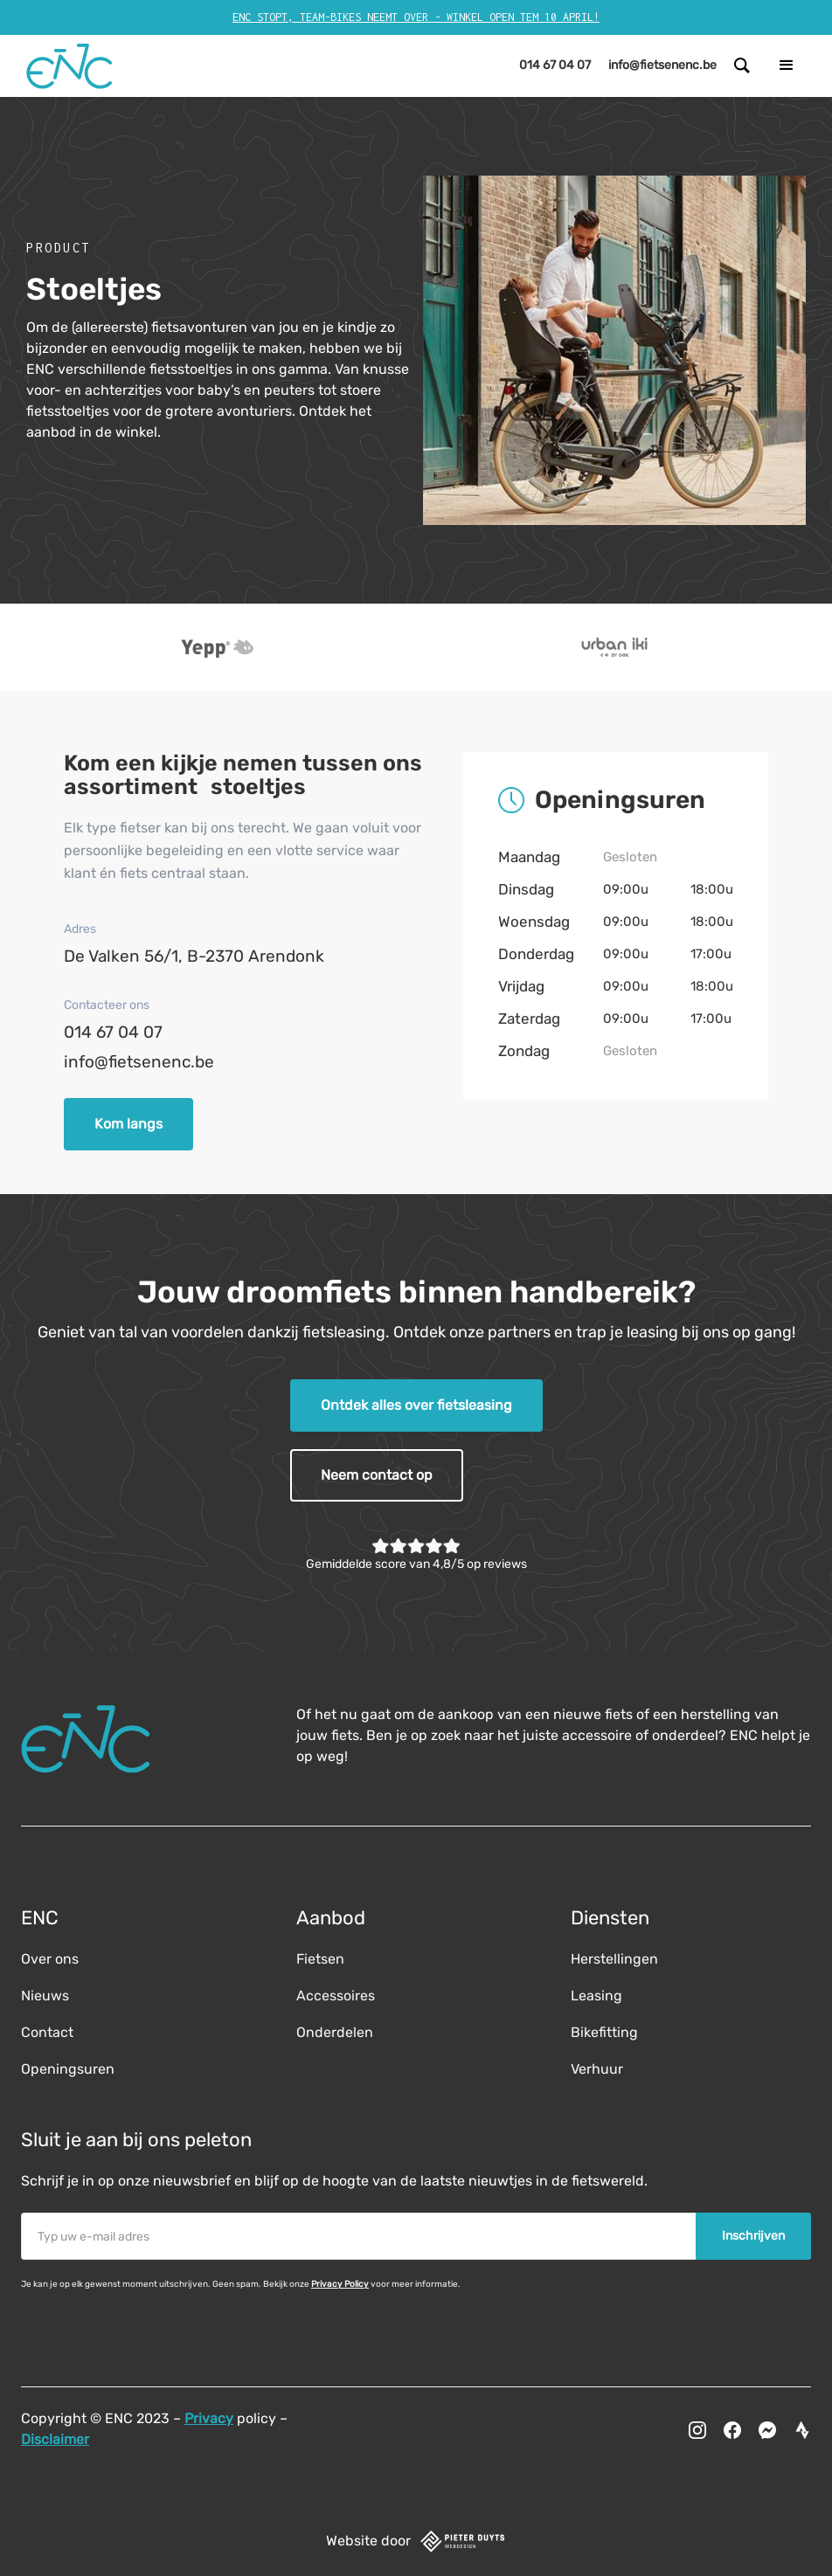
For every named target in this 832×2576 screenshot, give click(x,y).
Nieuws (45, 1995)
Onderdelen (334, 2032)
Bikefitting (604, 2032)
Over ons (50, 1959)
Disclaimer (55, 2439)
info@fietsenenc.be (139, 1062)
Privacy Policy (340, 2284)
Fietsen (320, 1959)
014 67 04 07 (113, 1032)
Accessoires (335, 1995)
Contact (47, 2032)
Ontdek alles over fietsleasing (416, 1405)
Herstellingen (614, 1959)
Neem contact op (377, 1475)
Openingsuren (67, 2069)
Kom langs (128, 1123)
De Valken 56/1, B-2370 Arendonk (194, 956)
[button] (786, 65)
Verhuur (597, 2069)
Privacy (208, 2418)
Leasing (596, 1995)
